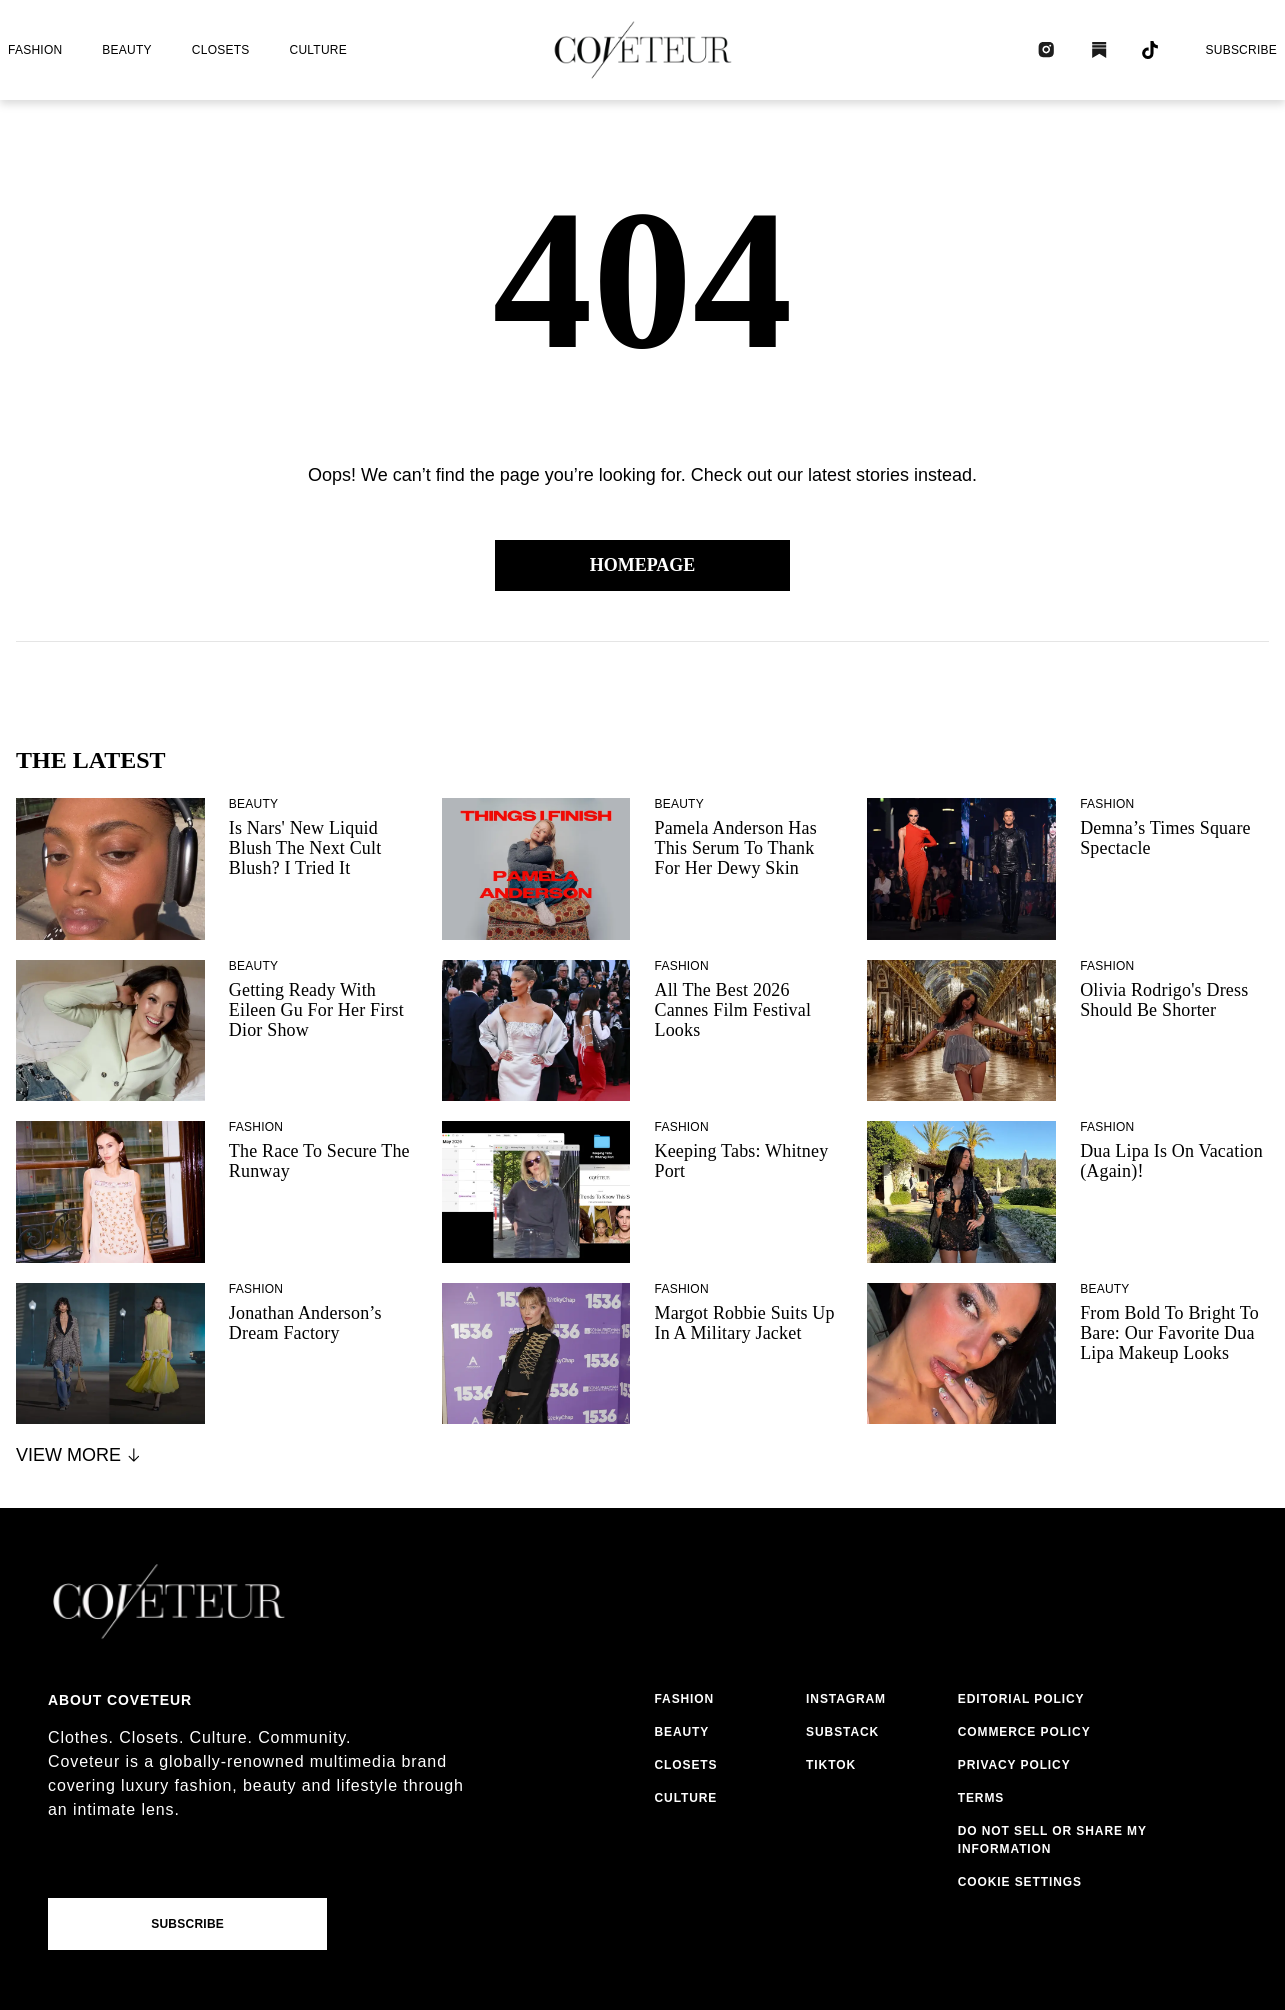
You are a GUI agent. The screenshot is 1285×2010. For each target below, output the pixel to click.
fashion (35, 50)
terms (981, 1798)
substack (842, 1732)
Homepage (643, 565)
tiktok (831, 1765)
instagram (846, 1699)
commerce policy (1024, 1732)
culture (318, 50)
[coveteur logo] (643, 50)
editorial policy (1021, 1699)
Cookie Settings (1020, 1882)
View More (79, 1455)
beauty (126, 50)
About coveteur (120, 1700)
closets (221, 50)
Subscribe (1241, 50)
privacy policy (1014, 1765)
